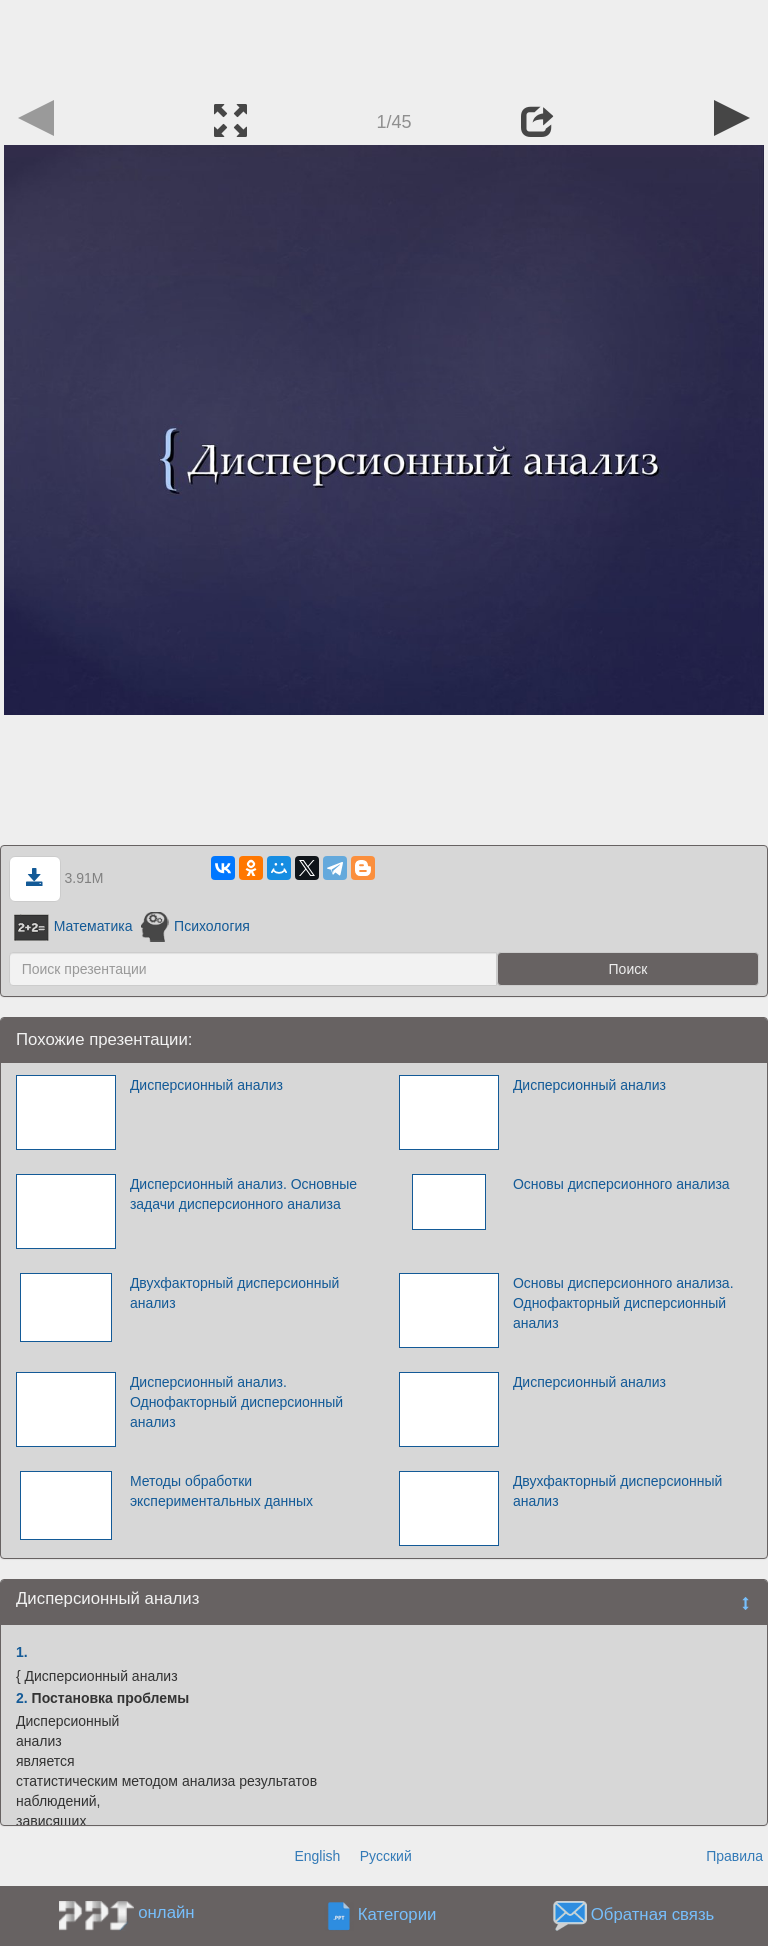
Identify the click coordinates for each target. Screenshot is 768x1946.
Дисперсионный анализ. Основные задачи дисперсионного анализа (243, 1194)
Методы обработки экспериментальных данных (221, 1491)
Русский (386, 1856)
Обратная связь (653, 1915)
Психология (195, 926)
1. (22, 1652)
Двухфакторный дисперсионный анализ (234, 1293)
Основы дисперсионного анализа (621, 1184)
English (317, 1856)
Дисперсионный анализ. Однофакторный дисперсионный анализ (236, 1402)
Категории (397, 1915)
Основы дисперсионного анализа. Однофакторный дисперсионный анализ (623, 1303)
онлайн (166, 1912)
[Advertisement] (384, 45)
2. (22, 1698)
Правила (734, 1856)
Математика (73, 926)
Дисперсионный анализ (206, 1085)
